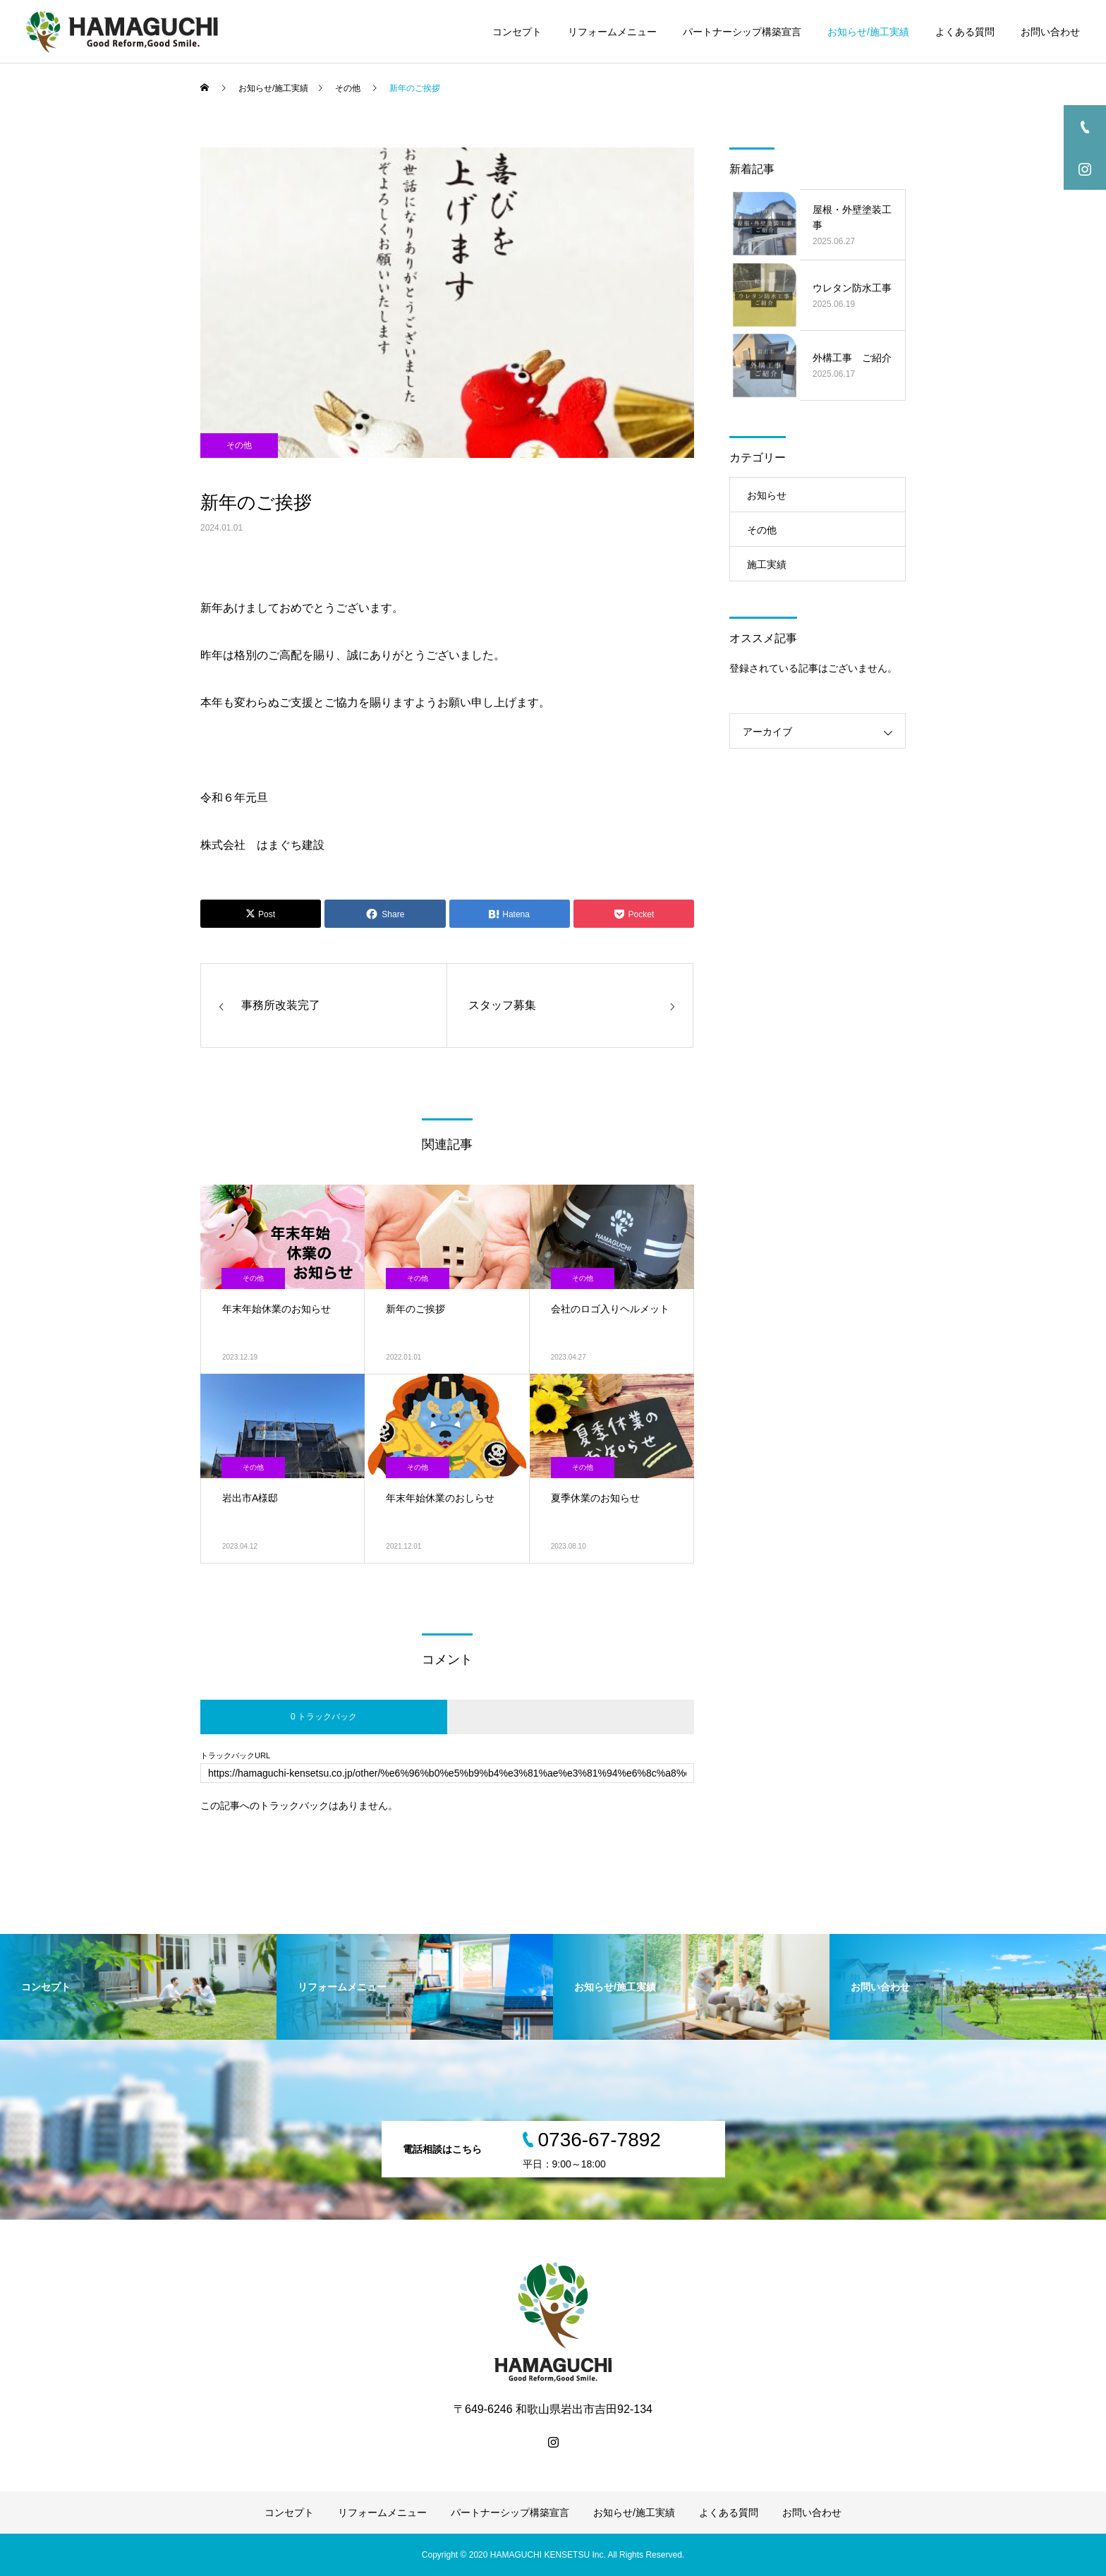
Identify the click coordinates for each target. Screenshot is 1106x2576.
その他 (239, 445)
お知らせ (766, 495)
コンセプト (517, 31)
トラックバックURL (235, 1756)
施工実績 (766, 564)
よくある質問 (965, 31)
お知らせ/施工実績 (868, 31)
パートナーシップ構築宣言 (742, 31)
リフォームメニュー (612, 31)
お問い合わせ (1050, 31)
